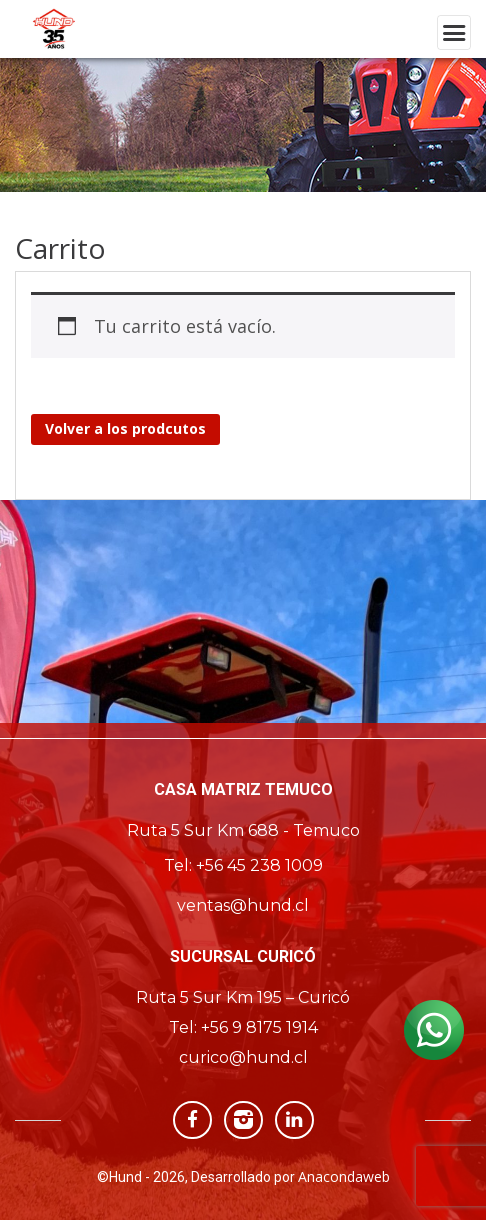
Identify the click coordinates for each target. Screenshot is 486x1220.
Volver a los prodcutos (125, 428)
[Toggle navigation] (454, 32)
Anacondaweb (344, 1176)
